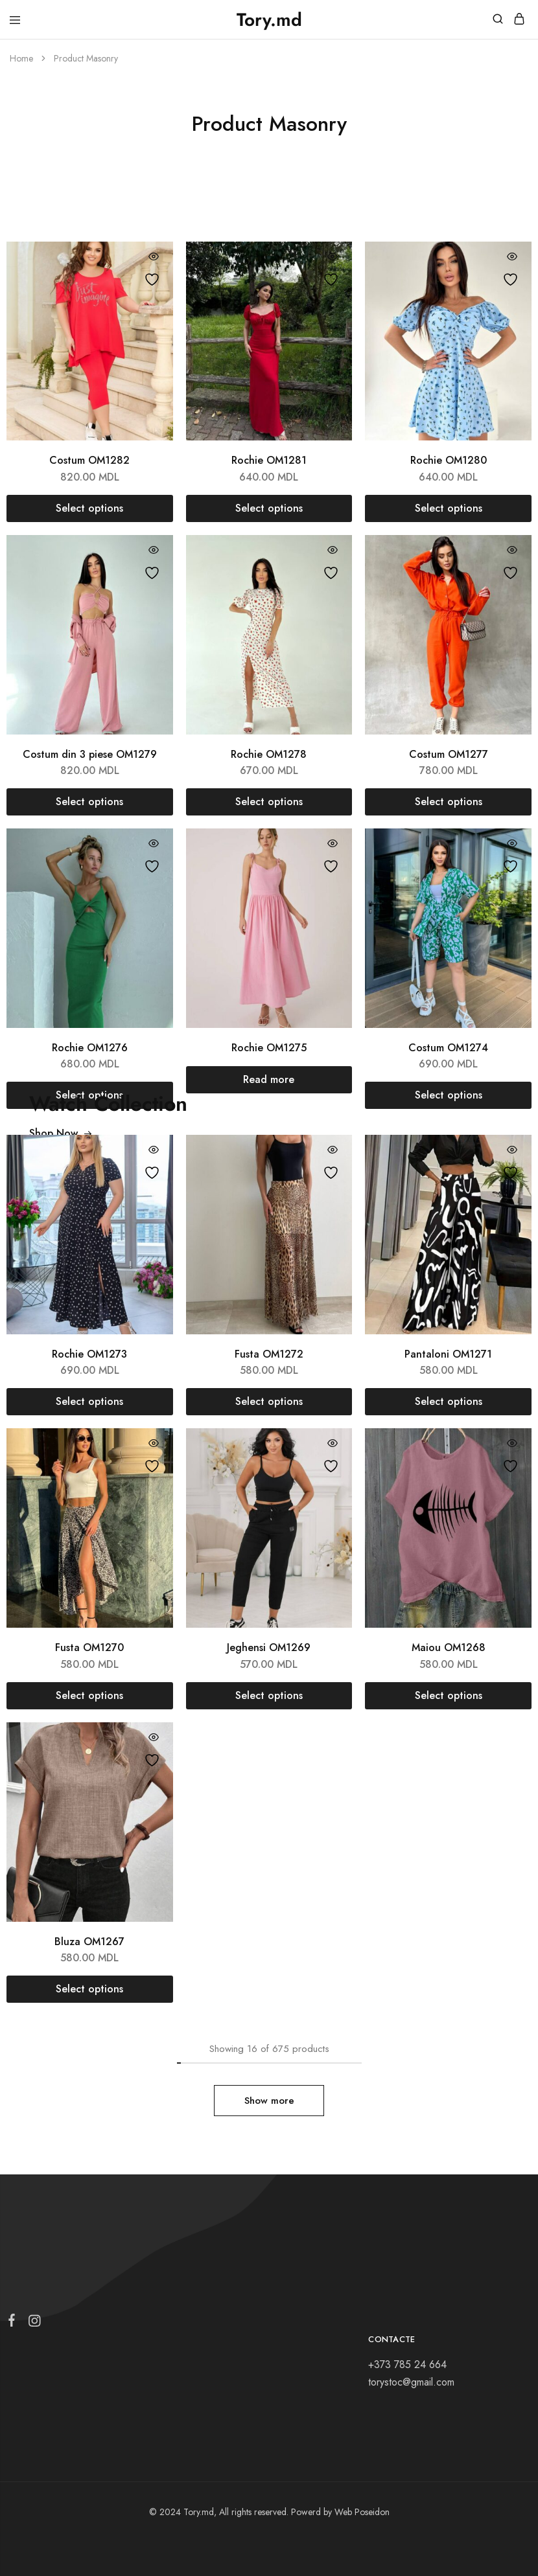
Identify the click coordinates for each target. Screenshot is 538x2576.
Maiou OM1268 (448, 1647)
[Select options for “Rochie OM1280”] (448, 508)
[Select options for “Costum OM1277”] (448, 801)
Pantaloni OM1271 (448, 1354)
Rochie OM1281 (269, 460)
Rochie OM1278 (269, 754)
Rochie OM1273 (89, 1354)
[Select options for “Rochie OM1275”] (269, 1079)
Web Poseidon (362, 2511)
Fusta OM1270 (89, 1647)
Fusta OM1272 (269, 1354)
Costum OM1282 (89, 460)
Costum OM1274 (448, 1047)
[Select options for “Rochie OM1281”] (269, 508)
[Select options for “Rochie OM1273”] (89, 1401)
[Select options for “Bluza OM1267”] (89, 1989)
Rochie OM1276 (90, 1047)
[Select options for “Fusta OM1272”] (269, 1401)
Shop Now (61, 1133)
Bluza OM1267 (89, 1941)
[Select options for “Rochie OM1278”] (269, 801)
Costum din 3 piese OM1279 (90, 754)
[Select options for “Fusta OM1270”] (89, 1695)
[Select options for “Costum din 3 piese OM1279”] (89, 801)
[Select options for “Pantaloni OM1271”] (448, 1401)
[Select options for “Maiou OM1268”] (448, 1695)
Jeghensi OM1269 (268, 1647)
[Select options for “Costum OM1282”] (89, 508)
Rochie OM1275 (269, 1047)
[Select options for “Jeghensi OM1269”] (269, 1695)
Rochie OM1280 (448, 460)
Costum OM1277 (448, 754)
